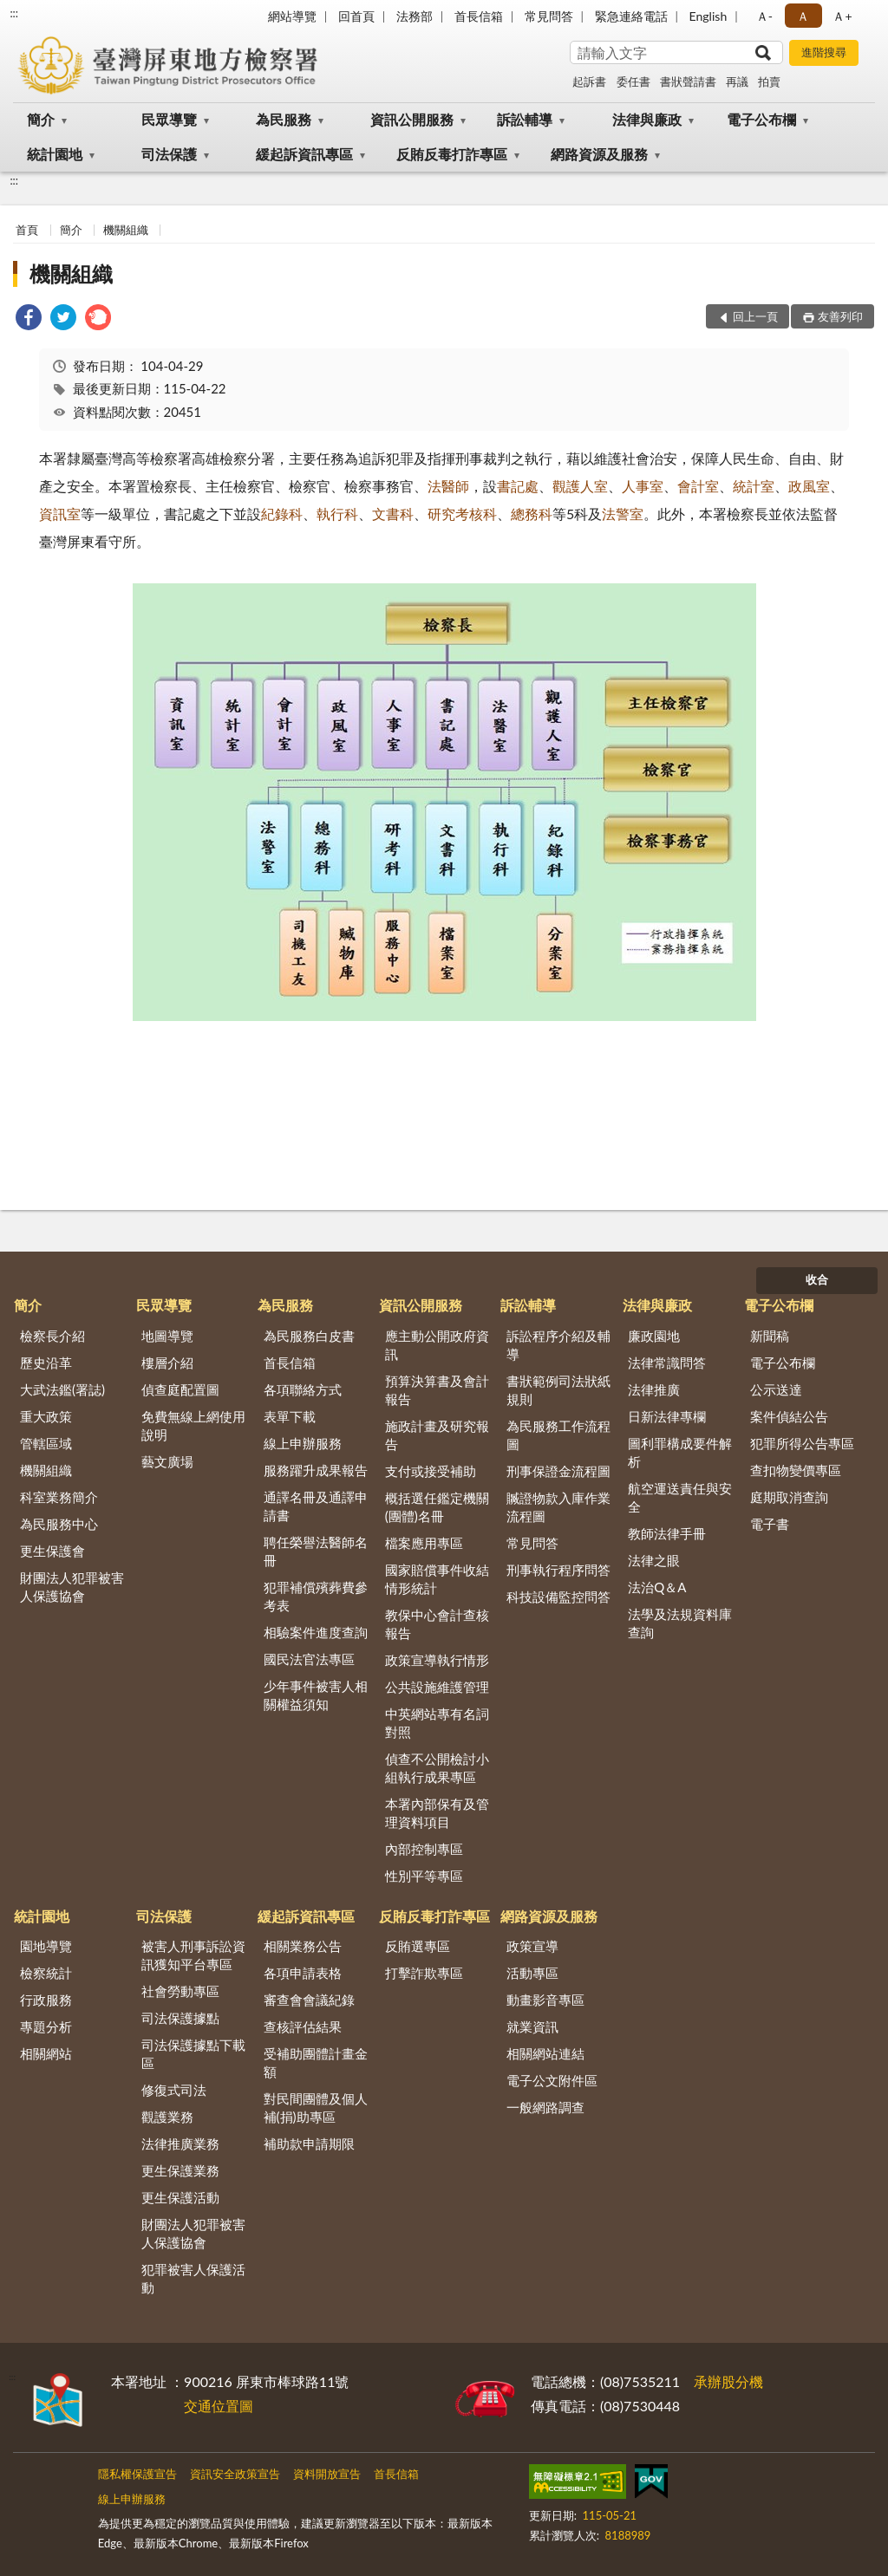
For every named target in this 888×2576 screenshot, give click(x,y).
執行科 (337, 513)
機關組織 (125, 230)
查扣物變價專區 (795, 1470)
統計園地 (54, 154)
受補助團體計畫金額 (316, 2062)
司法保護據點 (180, 2018)
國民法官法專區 (309, 1659)
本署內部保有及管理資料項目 (437, 1813)
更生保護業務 (180, 2170)
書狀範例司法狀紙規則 (558, 1390)
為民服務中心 (59, 1524)
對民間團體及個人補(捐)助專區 (316, 2107)
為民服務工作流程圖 (558, 1435)
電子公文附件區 (551, 2080)
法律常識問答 (667, 1362)
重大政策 (46, 1416)
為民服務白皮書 (309, 1335)
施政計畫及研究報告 (437, 1435)
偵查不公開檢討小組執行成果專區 (437, 1768)
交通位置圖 (218, 2405)
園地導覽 (46, 1946)
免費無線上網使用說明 (193, 1425)
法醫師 (448, 486)
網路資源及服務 (599, 154)
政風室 (809, 486)
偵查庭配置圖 (180, 1389)
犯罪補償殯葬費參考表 (316, 1596)
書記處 (518, 486)
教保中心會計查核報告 (437, 1624)
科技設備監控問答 (558, 1596)
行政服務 (46, 1999)
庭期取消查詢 (789, 1497)
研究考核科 (462, 513)
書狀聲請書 (688, 81)
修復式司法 (173, 2090)
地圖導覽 (167, 1335)
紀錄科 (282, 513)
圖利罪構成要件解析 (680, 1452)
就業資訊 (532, 2026)
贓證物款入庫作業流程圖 (558, 1507)
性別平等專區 (424, 1875)
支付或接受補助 (430, 1471)
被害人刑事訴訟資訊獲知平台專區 (193, 1955)
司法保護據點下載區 (193, 2054)
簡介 (41, 119)
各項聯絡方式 (303, 1389)
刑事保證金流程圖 (558, 1471)
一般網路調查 (545, 2107)
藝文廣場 (167, 1461)
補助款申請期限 (309, 2143)
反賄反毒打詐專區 (451, 154)
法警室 (622, 513)
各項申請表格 (303, 1973)
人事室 (642, 486)
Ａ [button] (803, 16)
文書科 (393, 513)
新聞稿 (769, 1335)
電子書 (769, 1524)
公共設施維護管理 (437, 1687)
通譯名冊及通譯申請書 (316, 1506)
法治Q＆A (657, 1587)
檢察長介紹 (52, 1335)
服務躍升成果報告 (316, 1470)
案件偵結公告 (789, 1416)
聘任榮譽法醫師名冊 (316, 1551)
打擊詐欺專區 (424, 1973)
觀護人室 (580, 486)
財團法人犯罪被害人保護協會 (72, 1586)
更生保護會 (52, 1550)
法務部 (414, 16)
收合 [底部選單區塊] (817, 1279)
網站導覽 (292, 16)
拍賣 (769, 81)
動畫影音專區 (545, 1999)
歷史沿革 (46, 1362)
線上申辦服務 (303, 1443)
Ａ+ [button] (842, 16)
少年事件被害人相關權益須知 (316, 1695)
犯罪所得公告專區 (802, 1443)
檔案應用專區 (424, 1543)
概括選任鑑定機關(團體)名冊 (437, 1507)
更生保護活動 (180, 2197)
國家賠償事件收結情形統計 (437, 1579)
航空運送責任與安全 (680, 1497)
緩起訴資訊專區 (304, 154)
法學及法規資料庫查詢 (680, 1623)
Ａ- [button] (764, 16)
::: (14, 13)
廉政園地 (654, 1335)
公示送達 (776, 1389)
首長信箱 (478, 16)
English (708, 16)
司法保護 (169, 154)
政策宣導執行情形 (437, 1660)
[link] (29, 319)
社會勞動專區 (180, 1991)
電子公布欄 (761, 119)
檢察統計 (46, 1973)
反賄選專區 (417, 1946)
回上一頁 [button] (755, 316)
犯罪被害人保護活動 (193, 2278)
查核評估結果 (303, 2026)
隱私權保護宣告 (137, 2474)
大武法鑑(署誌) (62, 1389)
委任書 (633, 81)
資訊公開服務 (412, 119)
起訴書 (589, 81)
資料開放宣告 (327, 2474)
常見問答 (549, 16)
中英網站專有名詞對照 (437, 1723)
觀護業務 (167, 2116)
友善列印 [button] (840, 316)
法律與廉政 (647, 119)
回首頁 (356, 16)
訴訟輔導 (524, 119)
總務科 (531, 513)
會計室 (698, 486)
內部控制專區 (424, 1849)
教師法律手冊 (667, 1533)
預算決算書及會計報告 (437, 1390)
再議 (737, 81)
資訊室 (60, 513)
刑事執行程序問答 (558, 1569)
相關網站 (46, 2053)
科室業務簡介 (59, 1497)
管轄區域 (46, 1443)
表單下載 (290, 1416)
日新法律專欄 (667, 1416)
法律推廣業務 (180, 2143)
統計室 (753, 486)
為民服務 (283, 119)
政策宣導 (532, 1946)
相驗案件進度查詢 (316, 1632)
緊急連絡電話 (631, 16)
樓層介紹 (167, 1362)
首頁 (27, 230)
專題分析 (46, 2026)
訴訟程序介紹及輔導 (558, 1345)
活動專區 (532, 1973)
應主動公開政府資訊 (437, 1345)
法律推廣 (654, 1389)
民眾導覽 (169, 119)
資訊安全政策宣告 (235, 2474)
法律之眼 (654, 1560)
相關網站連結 (545, 2053)
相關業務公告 (303, 1946)
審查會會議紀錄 (309, 1999)
